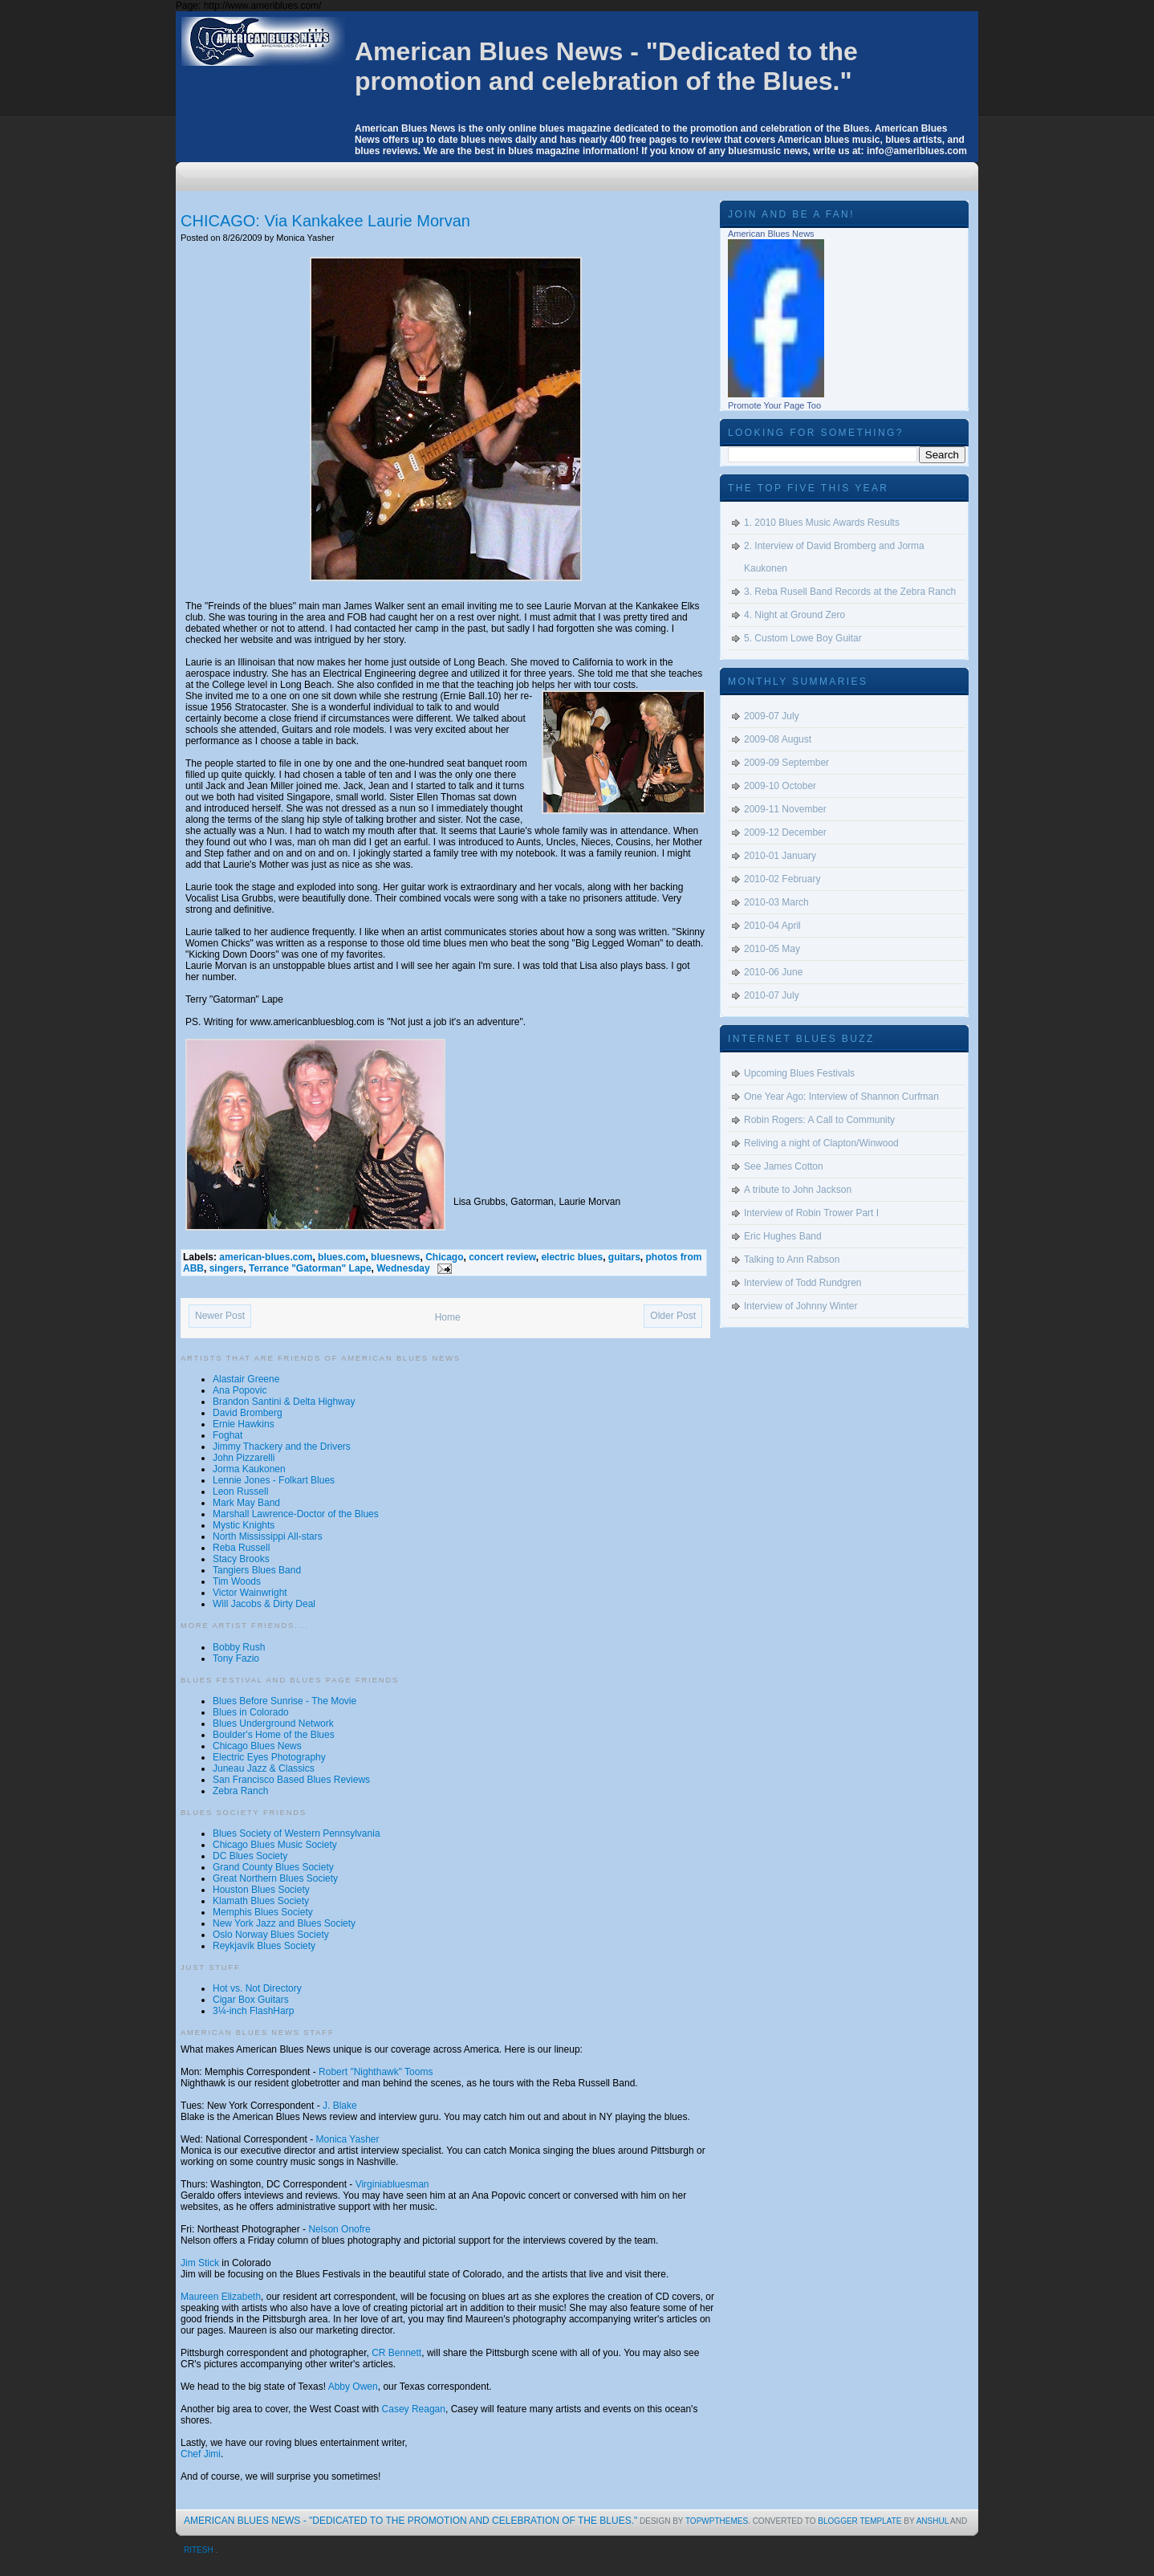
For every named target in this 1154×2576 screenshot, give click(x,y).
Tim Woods (237, 1581)
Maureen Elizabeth (221, 2296)
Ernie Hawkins (243, 1424)
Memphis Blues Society (263, 1912)
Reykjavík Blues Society (264, 1945)
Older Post (673, 1315)
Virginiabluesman (392, 2184)
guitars (624, 1257)
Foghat (227, 1435)
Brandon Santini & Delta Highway (284, 1401)
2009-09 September (786, 762)
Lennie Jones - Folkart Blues (274, 1480)
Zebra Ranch (240, 1791)
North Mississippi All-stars (268, 1536)
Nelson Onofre (339, 2229)
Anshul (933, 2521)
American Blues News (771, 233)
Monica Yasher (348, 2139)
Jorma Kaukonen (249, 1469)
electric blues (572, 1257)
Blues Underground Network (273, 1723)
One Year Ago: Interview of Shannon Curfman (841, 1096)
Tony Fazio (236, 1658)
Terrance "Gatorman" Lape (310, 1268)
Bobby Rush (239, 1647)
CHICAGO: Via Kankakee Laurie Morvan (325, 221)
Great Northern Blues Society (275, 1878)
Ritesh (199, 2549)
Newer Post (220, 1315)
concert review (502, 1257)
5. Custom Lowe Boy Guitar (803, 638)
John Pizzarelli (243, 1457)
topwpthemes (716, 2521)
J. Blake (340, 2105)
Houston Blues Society (261, 1889)
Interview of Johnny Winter (800, 1306)
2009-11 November (785, 809)
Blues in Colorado (251, 1712)
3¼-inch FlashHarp (253, 2010)
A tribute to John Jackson (797, 1189)
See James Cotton (783, 1166)
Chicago (444, 1257)
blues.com (341, 1257)
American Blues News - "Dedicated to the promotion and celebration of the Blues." (606, 66)
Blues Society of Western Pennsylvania (296, 1833)
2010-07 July (771, 995)
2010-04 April (772, 925)
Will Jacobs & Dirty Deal (264, 1603)
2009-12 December (785, 832)
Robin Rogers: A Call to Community (819, 1119)
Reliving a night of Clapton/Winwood (821, 1143)
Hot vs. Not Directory (257, 1988)
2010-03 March (776, 902)
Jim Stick (200, 2263)
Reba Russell (241, 1547)
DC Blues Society (250, 1856)
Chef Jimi (201, 2454)
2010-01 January (780, 855)
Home (448, 1317)
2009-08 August (777, 739)
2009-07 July (771, 716)
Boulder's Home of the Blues (274, 1734)
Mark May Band (246, 1502)
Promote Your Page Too (774, 405)
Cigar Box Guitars (251, 1999)
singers (226, 1268)
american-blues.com (265, 1257)
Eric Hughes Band (783, 1236)
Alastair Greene (246, 1379)
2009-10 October (780, 786)
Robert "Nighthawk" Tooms (376, 2071)
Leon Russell (240, 1491)
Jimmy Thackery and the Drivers (282, 1446)
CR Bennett (396, 2352)
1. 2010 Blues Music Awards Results (822, 522)
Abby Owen (353, 2386)
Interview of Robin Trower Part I (811, 1213)
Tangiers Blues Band (257, 1570)
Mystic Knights (243, 1525)
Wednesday (402, 1268)
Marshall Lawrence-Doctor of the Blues (296, 1514)
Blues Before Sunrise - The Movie (284, 1701)
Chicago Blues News (257, 1746)
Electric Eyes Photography (269, 1757)
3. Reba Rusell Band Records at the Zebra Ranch (850, 591)
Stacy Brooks (241, 1559)
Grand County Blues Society (273, 1867)
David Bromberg (247, 1412)
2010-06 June (773, 972)
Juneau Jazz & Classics (264, 1768)
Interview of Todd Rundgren (803, 1282)
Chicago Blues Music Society (275, 1844)
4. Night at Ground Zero (794, 615)
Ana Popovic (239, 1390)
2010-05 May (772, 948)
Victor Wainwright (250, 1592)
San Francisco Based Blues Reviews (291, 1779)
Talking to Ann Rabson (791, 1259)
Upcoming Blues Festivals (799, 1073)
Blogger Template (861, 2521)
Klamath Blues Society (261, 1901)
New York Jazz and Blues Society (284, 1923)
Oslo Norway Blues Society (271, 1934)
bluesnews (395, 1257)
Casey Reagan (413, 2409)
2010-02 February (782, 879)
